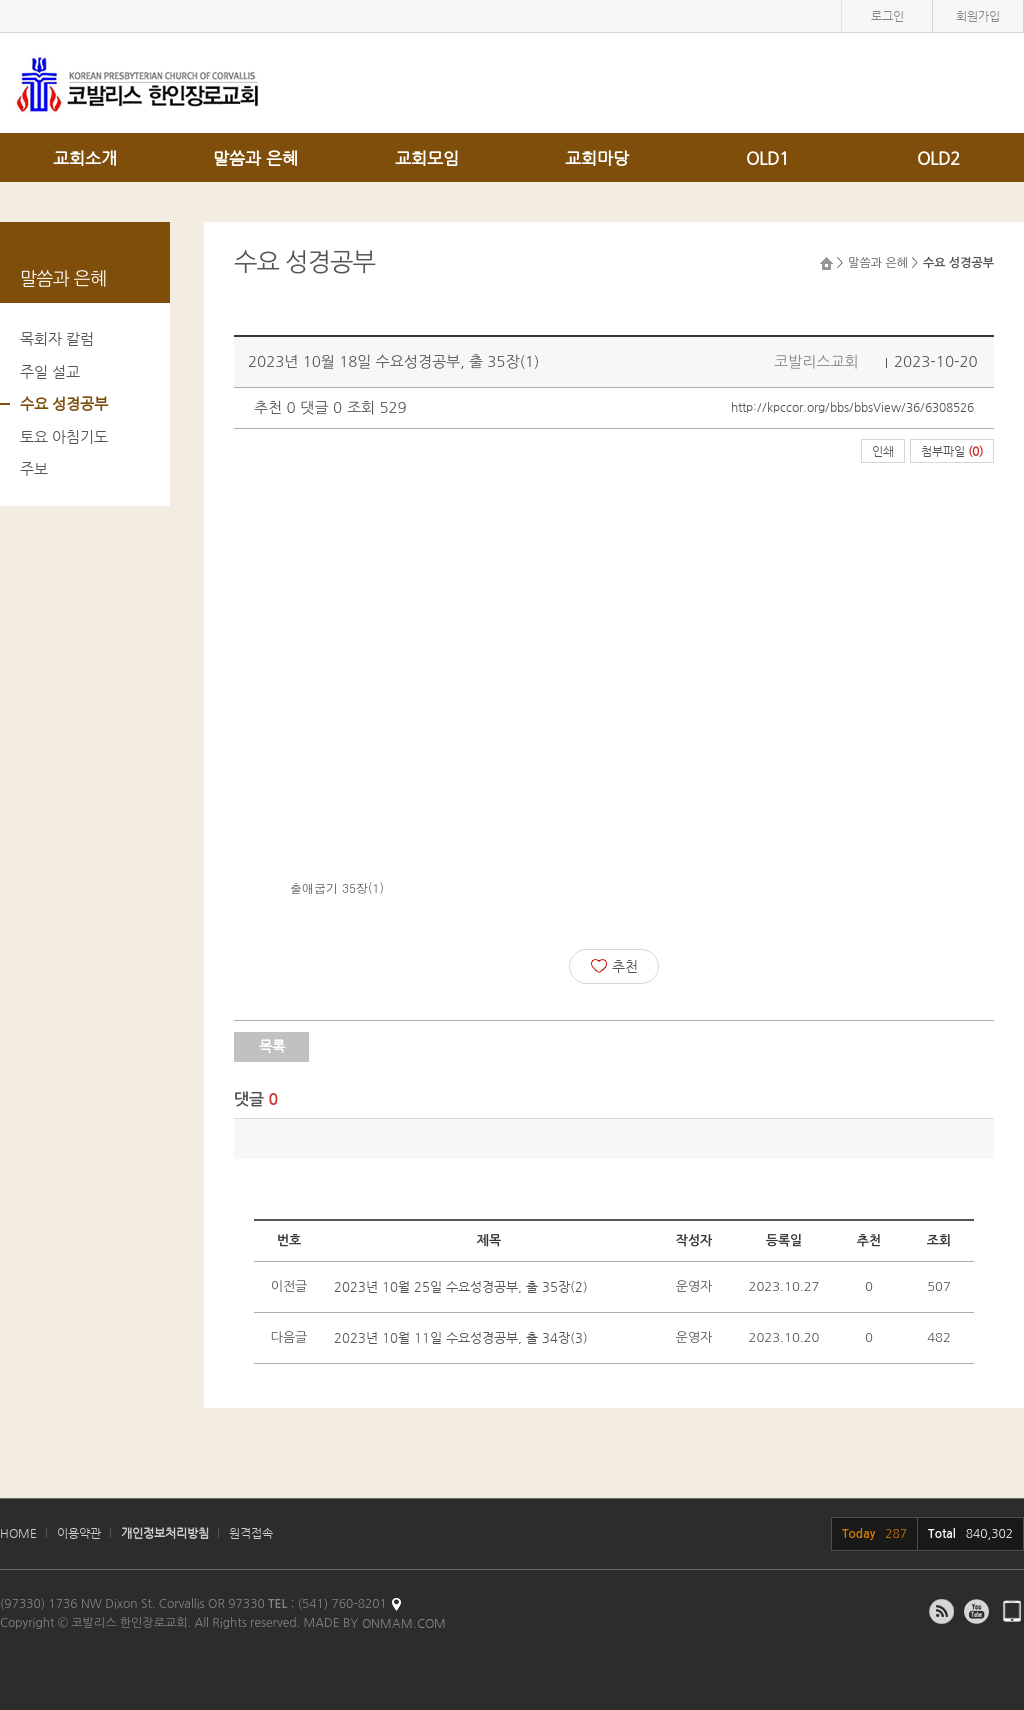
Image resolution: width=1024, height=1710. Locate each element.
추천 (614, 966)
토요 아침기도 (64, 436)
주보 (34, 468)
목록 (272, 1046)
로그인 (887, 16)
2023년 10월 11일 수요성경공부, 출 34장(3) (461, 1337)
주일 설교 (50, 371)
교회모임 (427, 158)
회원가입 (978, 16)
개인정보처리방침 (165, 1533)
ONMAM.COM (404, 1623)
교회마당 (597, 158)
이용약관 (79, 1533)
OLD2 (938, 158)
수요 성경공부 (64, 403)
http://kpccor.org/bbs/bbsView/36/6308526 (852, 407)
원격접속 (251, 1533)
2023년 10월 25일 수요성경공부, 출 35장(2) (461, 1286)
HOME (18, 1533)
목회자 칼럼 (57, 338)
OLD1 (767, 158)
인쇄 (883, 451)
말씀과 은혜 (255, 158)
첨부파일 (952, 451)
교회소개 (85, 158)
